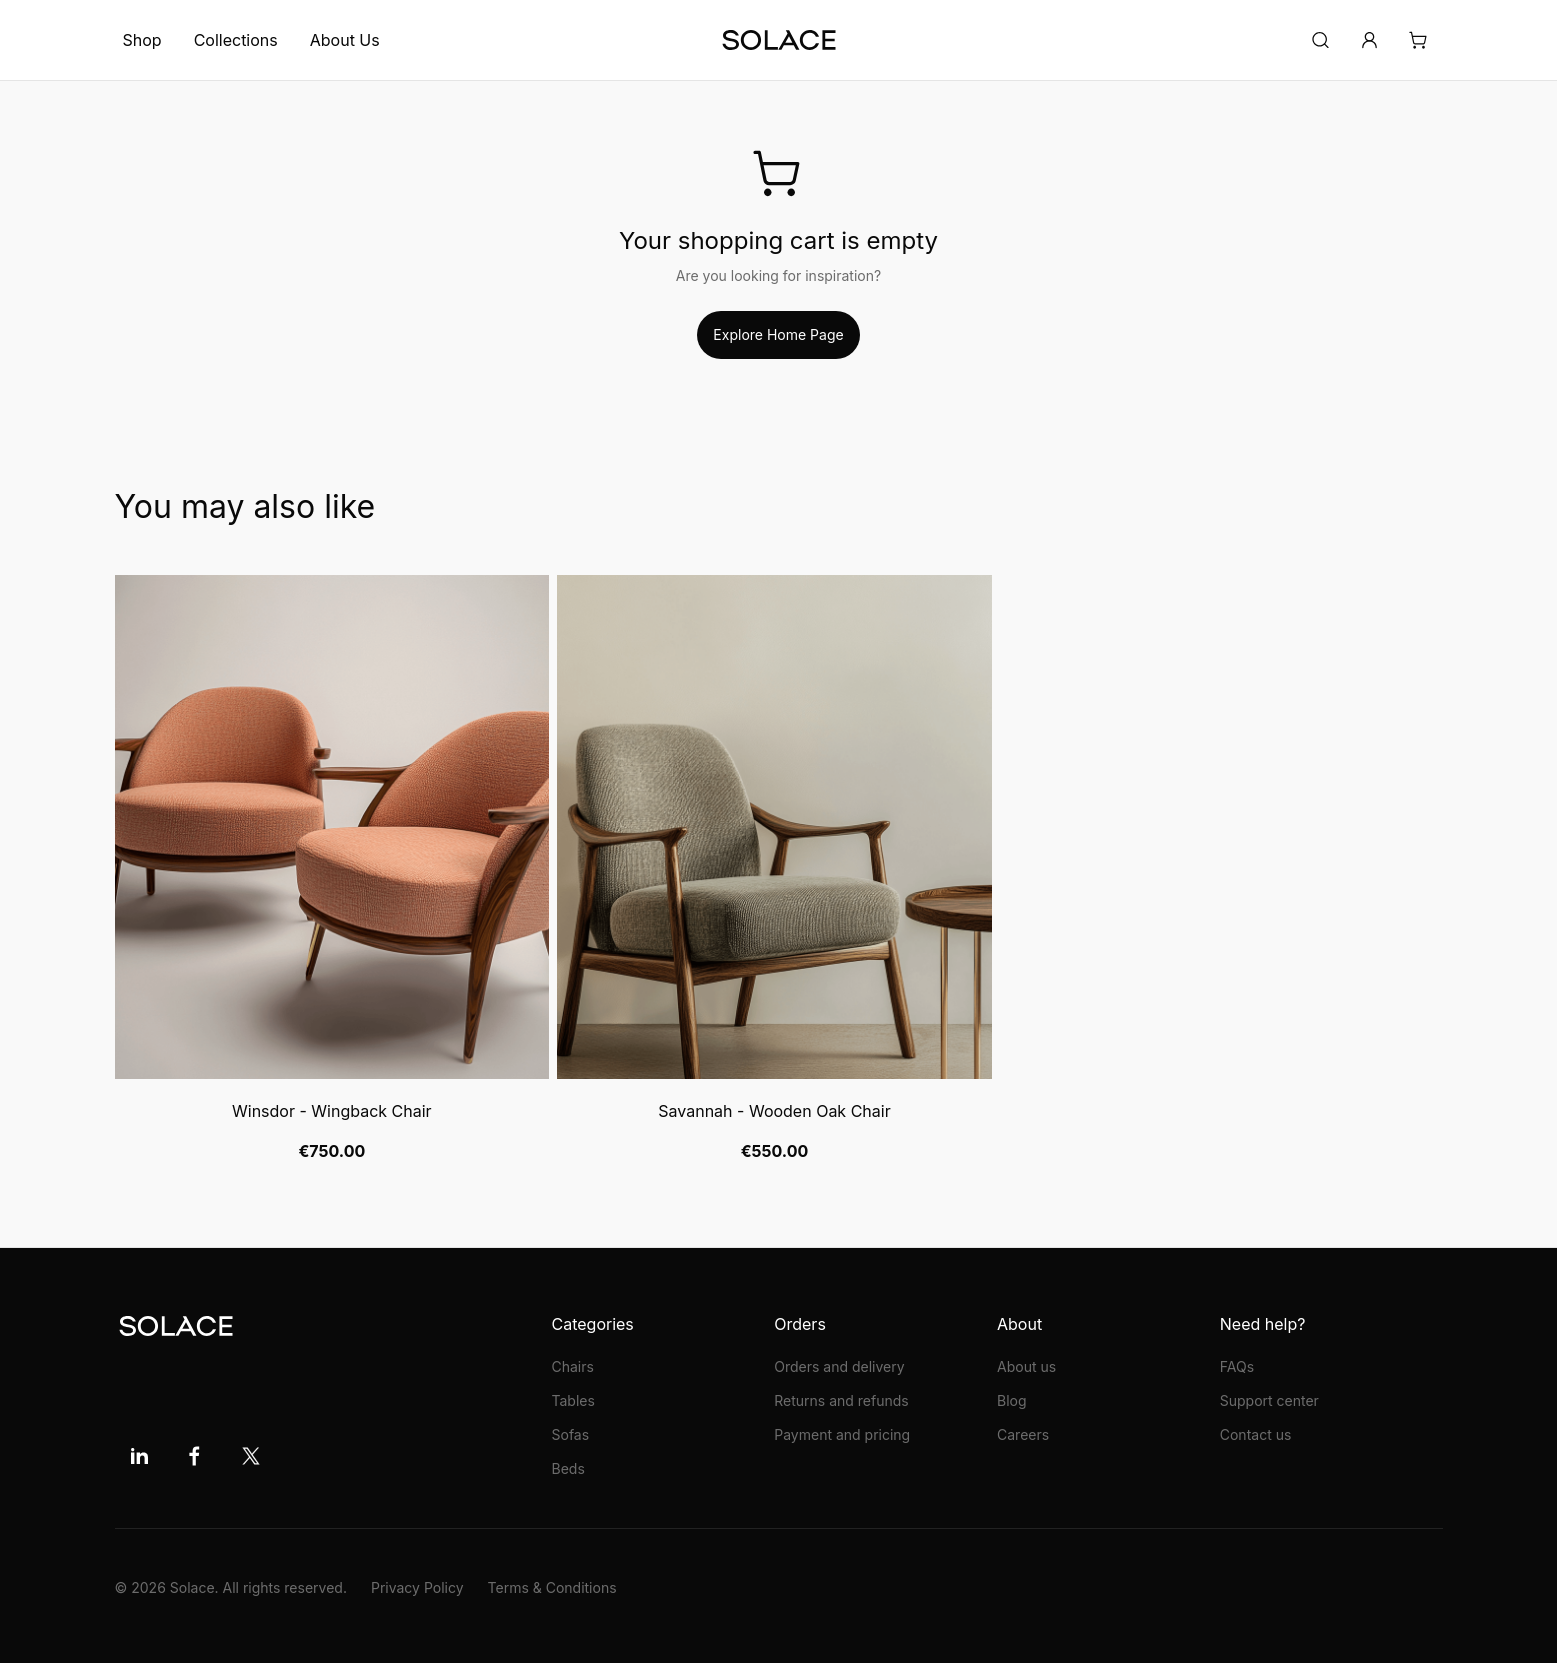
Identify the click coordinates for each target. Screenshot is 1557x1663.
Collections (236, 40)
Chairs (573, 1366)
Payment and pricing (842, 1434)
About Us (345, 40)
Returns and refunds (841, 1400)
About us (1026, 1366)
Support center (1269, 1400)
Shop (142, 40)
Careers (1023, 1434)
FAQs (1237, 1366)
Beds (568, 1468)
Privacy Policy (417, 1587)
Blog (1012, 1400)
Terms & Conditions (552, 1587)
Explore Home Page (778, 334)
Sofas (571, 1434)
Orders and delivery (839, 1366)
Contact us (1256, 1434)
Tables (573, 1400)
